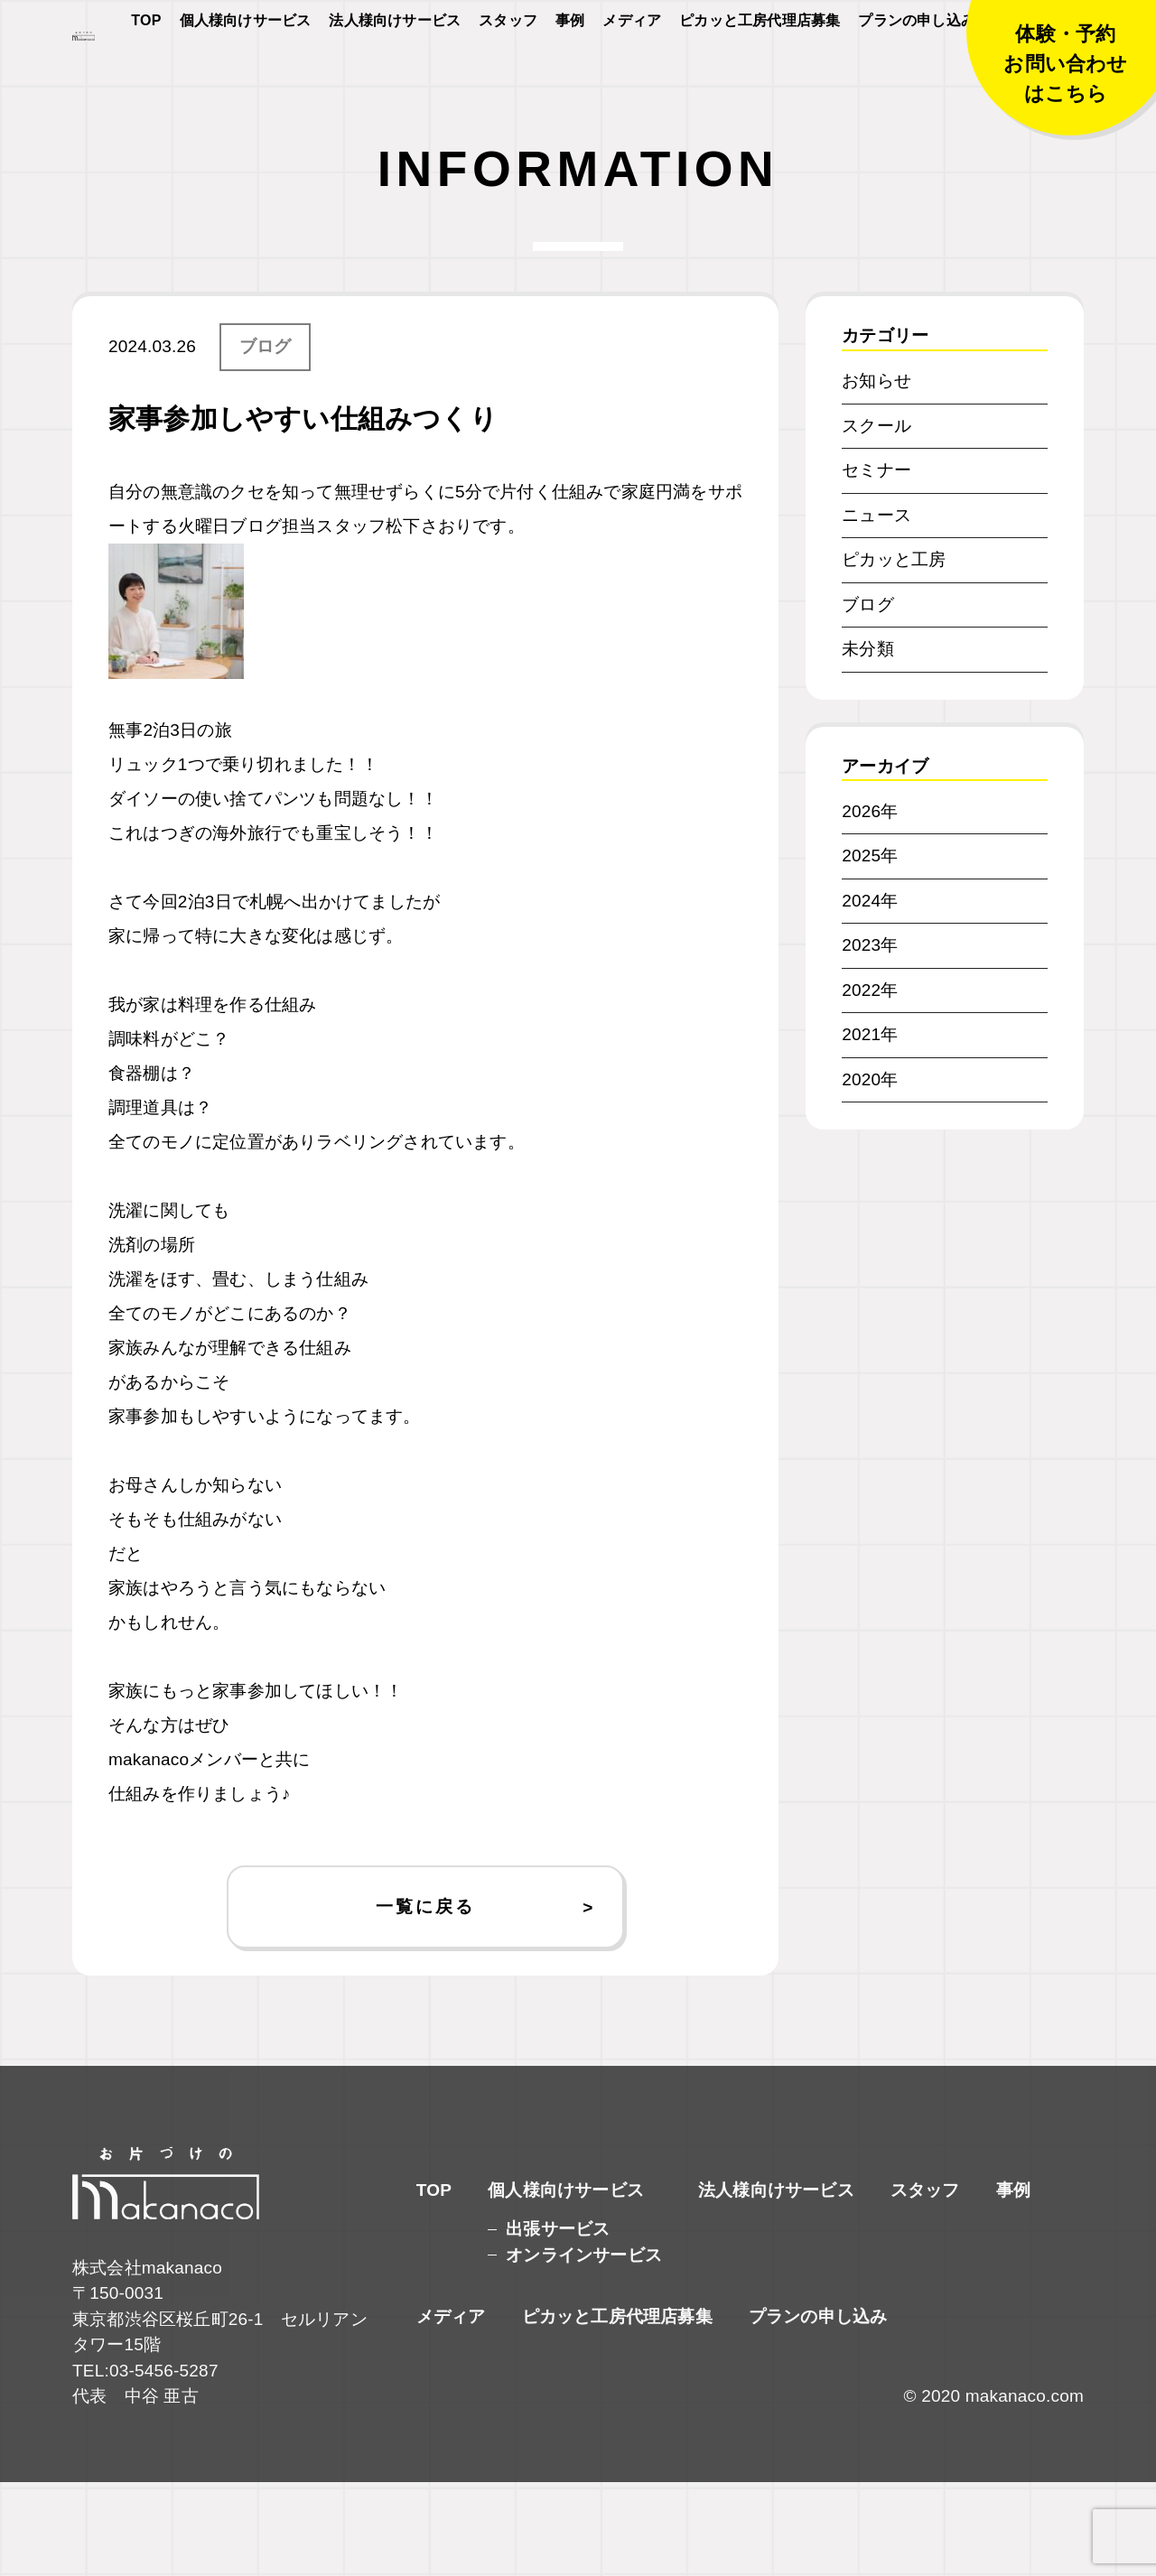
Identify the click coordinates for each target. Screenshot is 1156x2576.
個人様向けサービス (246, 73)
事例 (569, 73)
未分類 (868, 742)
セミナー (876, 563)
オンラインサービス (584, 2348)
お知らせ (876, 474)
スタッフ (508, 73)
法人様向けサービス (395, 73)
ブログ (265, 440)
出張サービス (558, 2322)
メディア (631, 73)
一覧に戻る (425, 1999)
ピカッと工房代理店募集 (759, 73)
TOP (146, 73)
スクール (876, 518)
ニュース (876, 608)
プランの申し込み (916, 73)
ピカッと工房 (894, 653)
